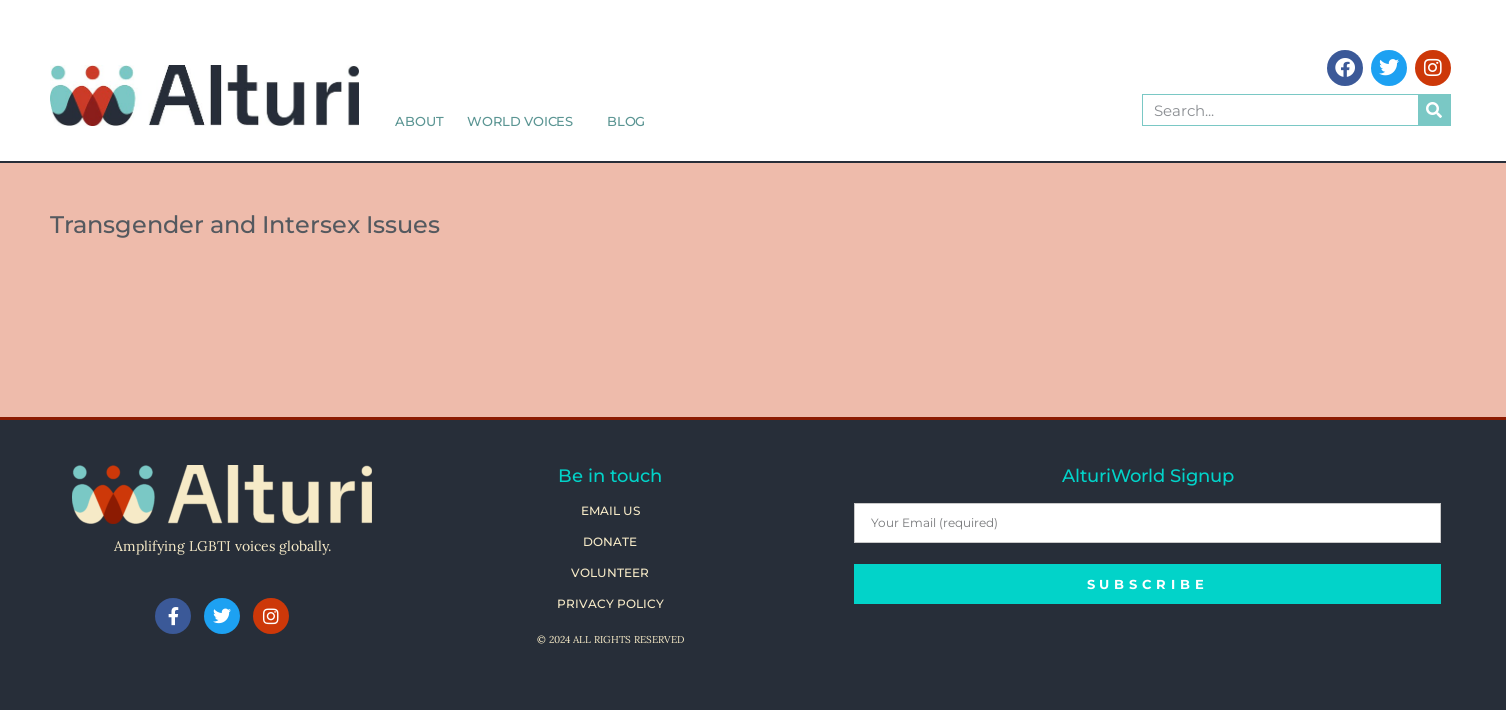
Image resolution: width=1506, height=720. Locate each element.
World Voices (525, 121)
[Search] (1434, 110)
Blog (626, 121)
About (419, 121)
